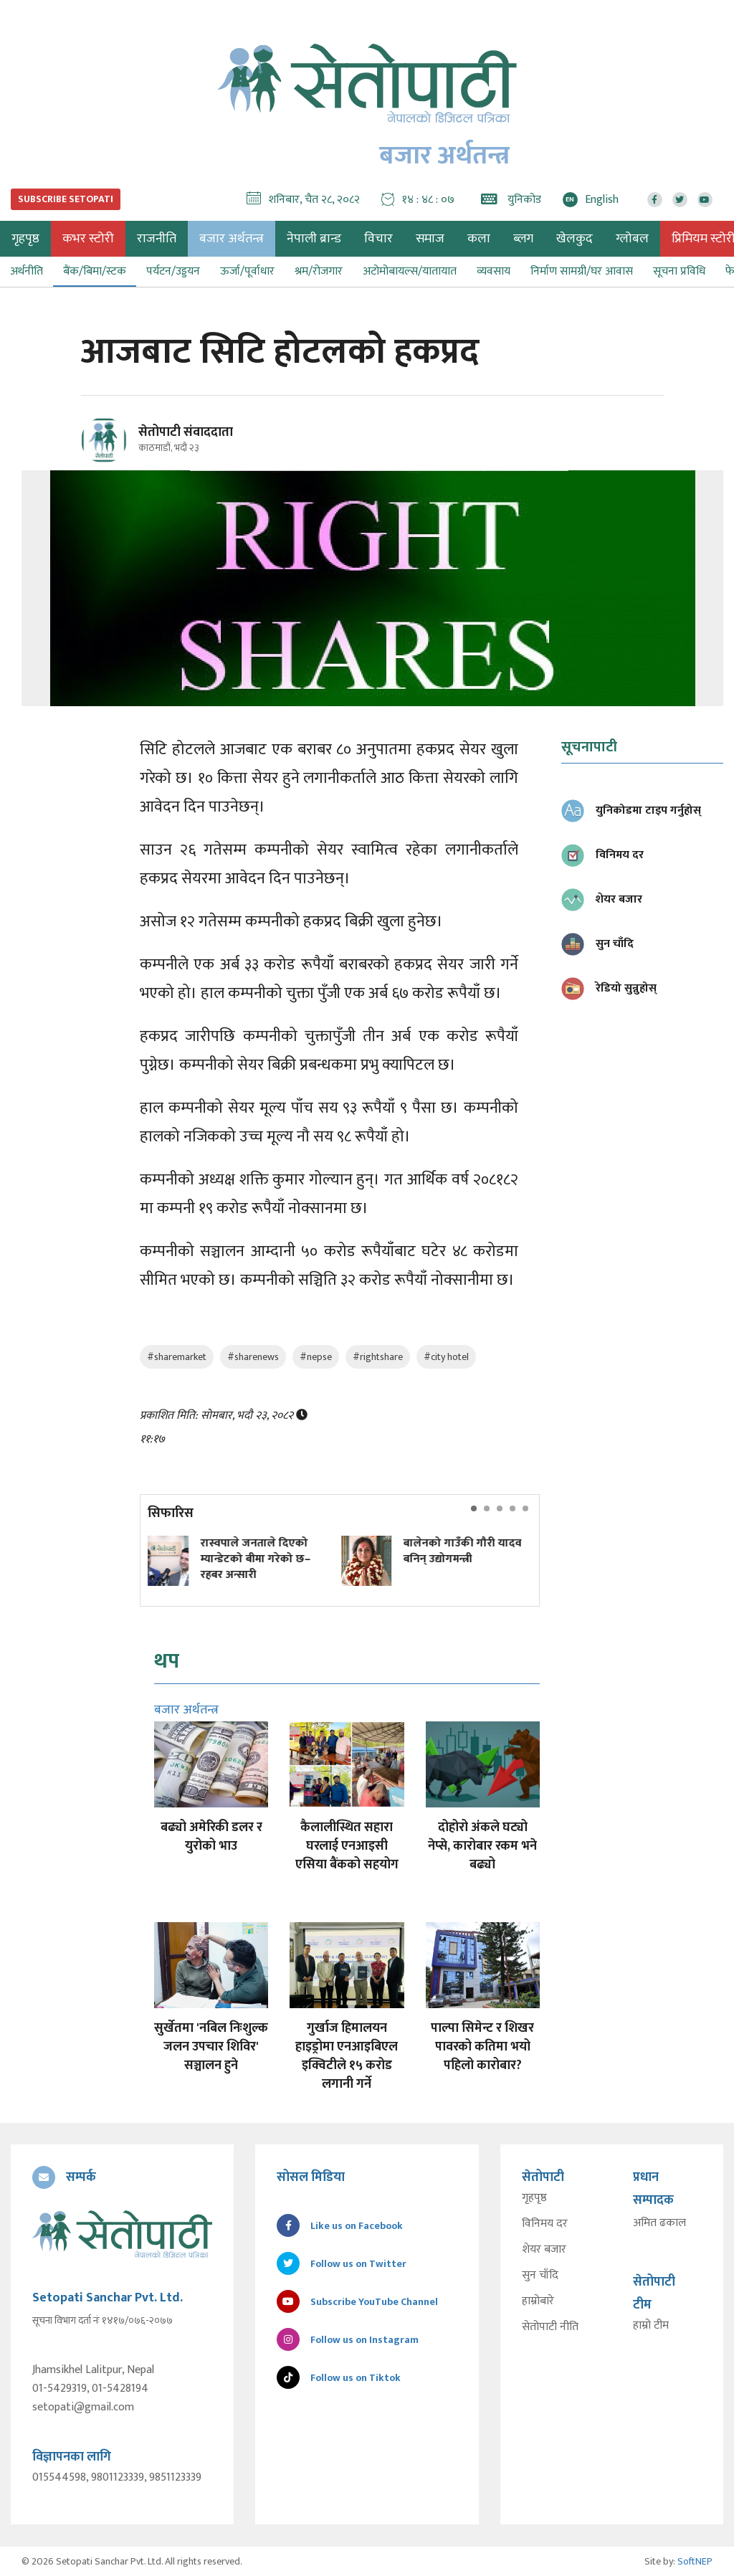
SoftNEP (694, 2560)
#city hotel (446, 1357)
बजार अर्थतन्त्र (231, 238)
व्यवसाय (493, 271)
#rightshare (378, 1357)
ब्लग (523, 238)
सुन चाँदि (540, 2275)
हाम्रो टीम (651, 2325)
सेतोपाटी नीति (550, 2327)
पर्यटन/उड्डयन (173, 271)
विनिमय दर (545, 2224)
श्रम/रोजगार (319, 271)
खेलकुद (574, 238)
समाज (430, 238)
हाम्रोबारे (538, 2301)
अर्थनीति (26, 271)
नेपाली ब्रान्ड (314, 238)
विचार (378, 238)
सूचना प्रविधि (679, 271)
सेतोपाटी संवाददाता (185, 432)
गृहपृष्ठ (534, 2198)
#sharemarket (176, 1357)
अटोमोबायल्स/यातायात (410, 271)
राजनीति (156, 238)
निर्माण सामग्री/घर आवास (581, 271)
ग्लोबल (632, 238)
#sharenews (253, 1357)
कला (478, 238)
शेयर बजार (544, 2249)
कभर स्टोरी (88, 238)
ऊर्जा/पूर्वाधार (247, 271)
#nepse (316, 1357)
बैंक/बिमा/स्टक (94, 271)
